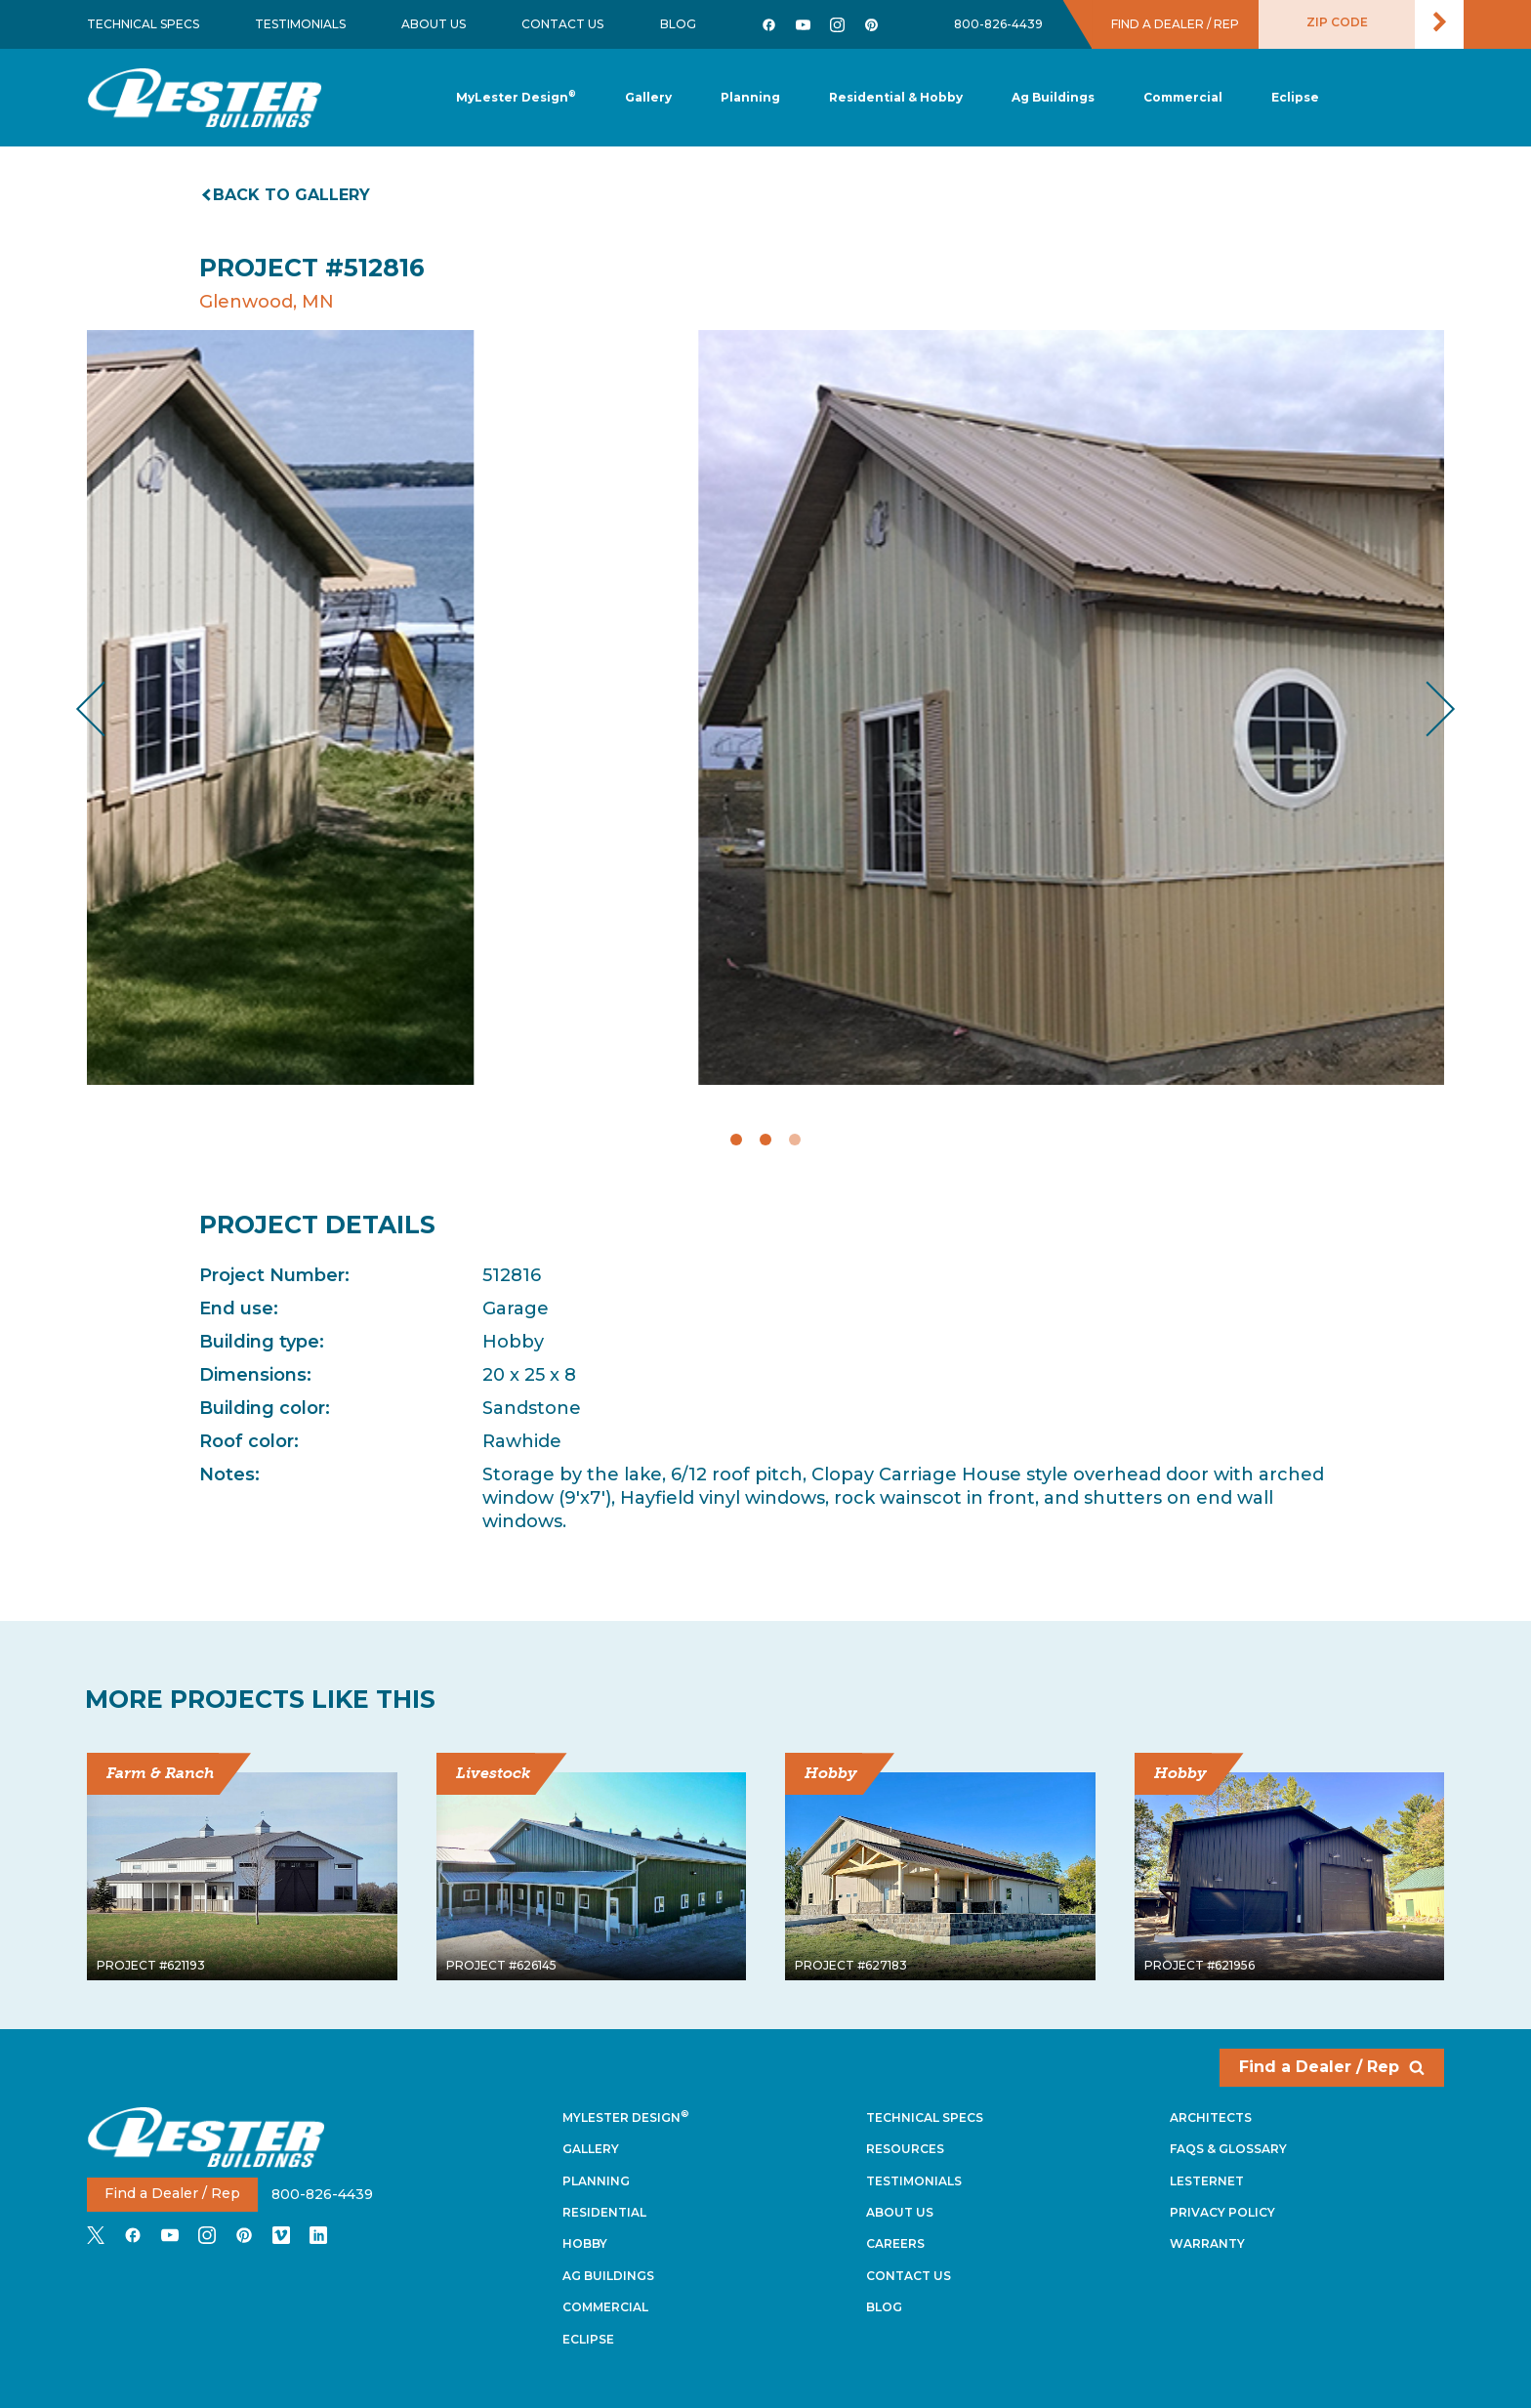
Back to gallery (287, 195)
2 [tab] (765, 1139)
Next (1425, 708)
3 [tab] (795, 1139)
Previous (107, 708)
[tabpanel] (765, 707)
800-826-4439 (998, 24)
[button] (750, 98)
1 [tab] (736, 1139)
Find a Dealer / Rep (1332, 2066)
